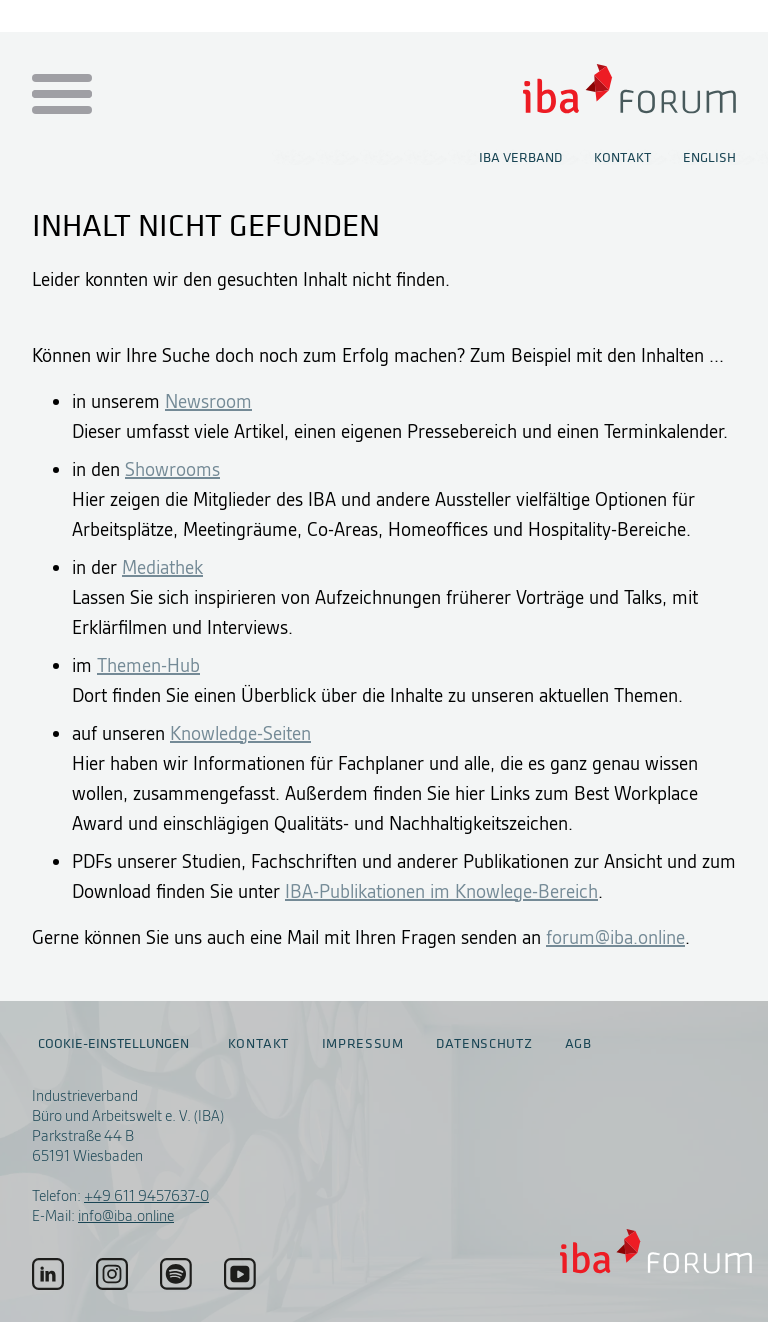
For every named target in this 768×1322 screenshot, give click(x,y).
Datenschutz (484, 1044)
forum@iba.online (615, 937)
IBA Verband (520, 158)
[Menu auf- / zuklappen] (58, 95)
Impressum (363, 1044)
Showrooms (172, 469)
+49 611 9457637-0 (146, 1196)
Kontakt (622, 158)
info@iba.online (126, 1216)
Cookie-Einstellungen (113, 1043)
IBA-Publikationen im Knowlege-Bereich (441, 891)
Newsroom (208, 401)
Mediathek (162, 567)
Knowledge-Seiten (240, 733)
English (709, 158)
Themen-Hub (148, 665)
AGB (578, 1044)
